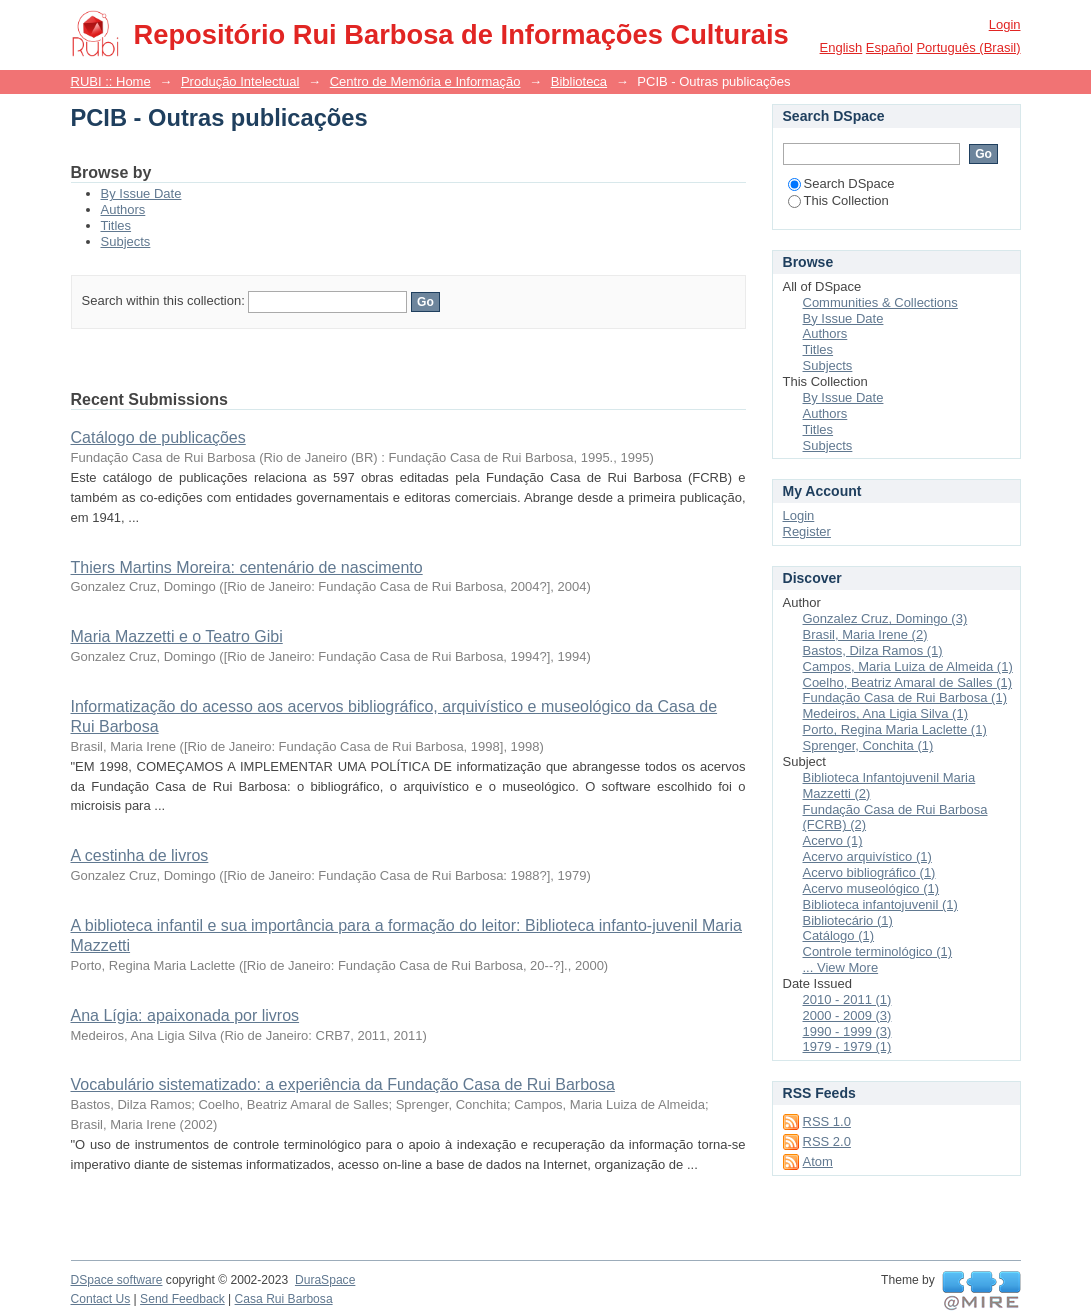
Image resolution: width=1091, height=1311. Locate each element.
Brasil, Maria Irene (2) (865, 634)
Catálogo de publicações (158, 437)
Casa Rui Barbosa (284, 1299)
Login (1005, 24)
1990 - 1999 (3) (847, 1031)
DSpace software (117, 1280)
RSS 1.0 (827, 1121)
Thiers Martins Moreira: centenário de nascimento (247, 567)
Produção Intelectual (240, 81)
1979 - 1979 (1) (847, 1046)
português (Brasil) (968, 47)
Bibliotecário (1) (848, 920)
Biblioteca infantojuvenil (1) (880, 904)
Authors (123, 209)
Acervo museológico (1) (871, 888)
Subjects (126, 241)
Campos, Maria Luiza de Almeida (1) (908, 666)
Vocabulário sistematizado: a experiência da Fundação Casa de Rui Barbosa (343, 1084)
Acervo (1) (833, 840)
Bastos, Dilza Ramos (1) (873, 650)
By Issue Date (141, 193)
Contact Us (101, 1299)
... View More (841, 967)
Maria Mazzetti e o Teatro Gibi (177, 636)
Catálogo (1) (839, 935)
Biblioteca (579, 81)
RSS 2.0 (827, 1141)
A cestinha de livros (140, 855)
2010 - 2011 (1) (847, 999)
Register (807, 531)
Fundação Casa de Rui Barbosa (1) (905, 697)
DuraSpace (325, 1280)
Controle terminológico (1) (878, 951)
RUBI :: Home (111, 81)
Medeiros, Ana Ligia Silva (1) (885, 713)
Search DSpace (841, 183)
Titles (116, 225)
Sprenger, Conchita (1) (868, 745)
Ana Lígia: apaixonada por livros (185, 1015)
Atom (818, 1161)
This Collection (838, 200)
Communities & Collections (880, 302)
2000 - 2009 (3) (847, 1015)
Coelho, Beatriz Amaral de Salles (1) (908, 682)
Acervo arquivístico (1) (867, 856)
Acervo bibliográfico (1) (869, 872)
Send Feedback (182, 1299)
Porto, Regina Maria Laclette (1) (895, 729)
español (889, 47)
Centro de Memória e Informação (425, 81)
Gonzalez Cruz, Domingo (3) (885, 618)
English (841, 47)
